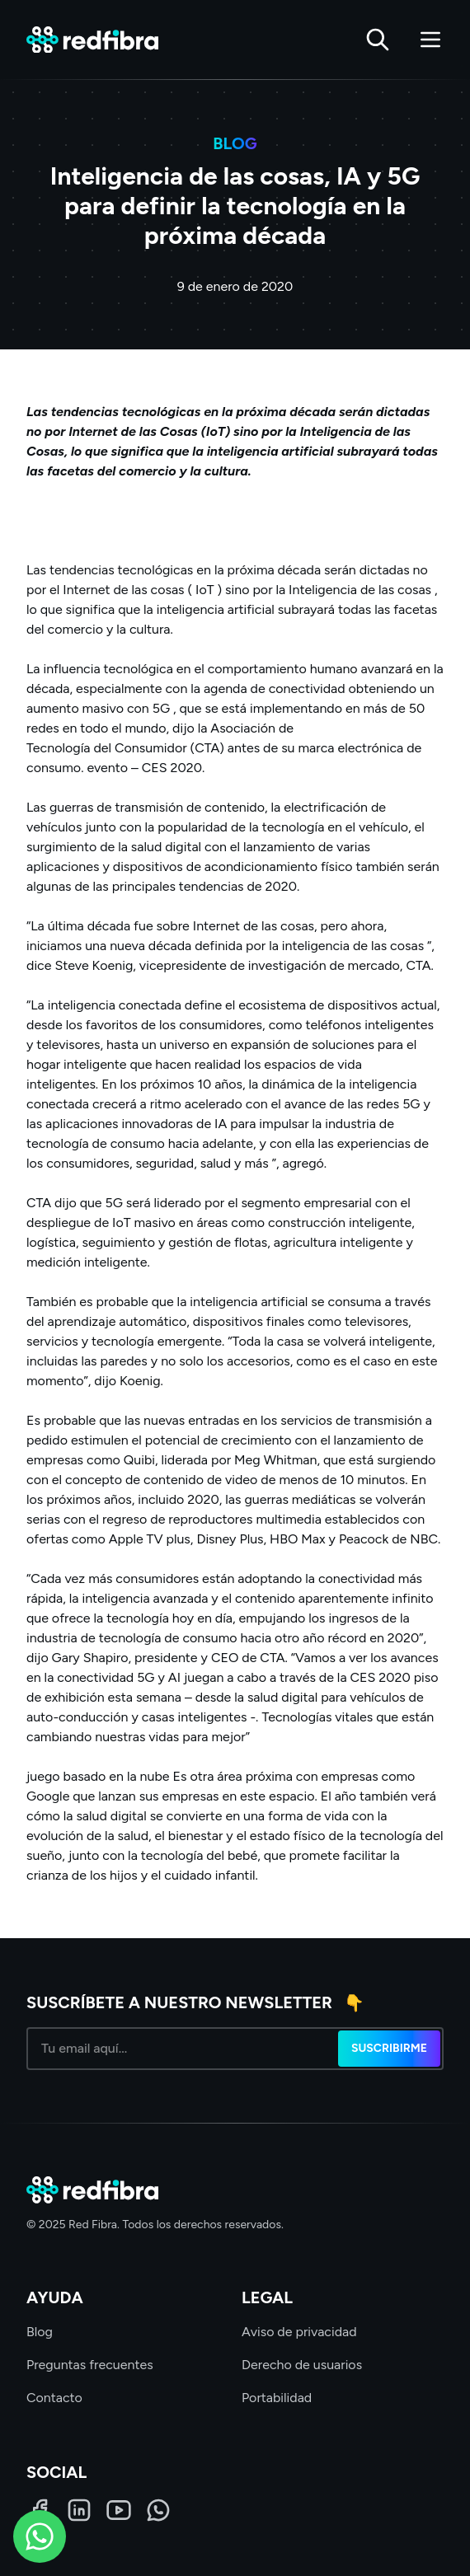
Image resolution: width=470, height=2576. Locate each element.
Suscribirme (389, 2048)
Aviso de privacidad (299, 2331)
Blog (39, 2331)
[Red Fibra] (92, 40)
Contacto (54, 2397)
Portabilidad (277, 2397)
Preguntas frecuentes (89, 2364)
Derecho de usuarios (302, 2364)
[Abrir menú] (430, 39)
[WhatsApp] (158, 2510)
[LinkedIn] (79, 2510)
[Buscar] (377, 39)
